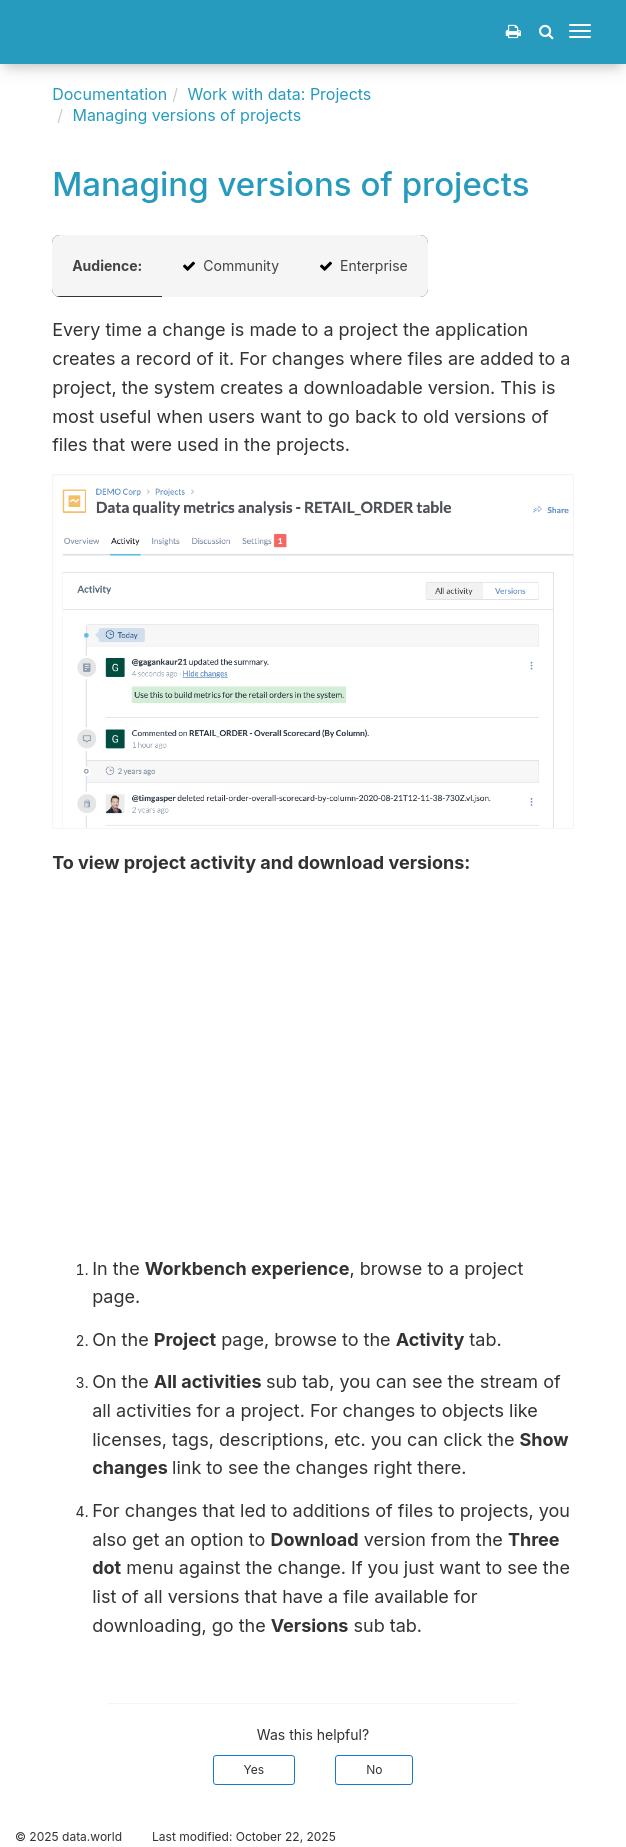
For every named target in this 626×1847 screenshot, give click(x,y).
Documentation (109, 94)
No (374, 1769)
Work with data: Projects (279, 94)
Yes (254, 1769)
